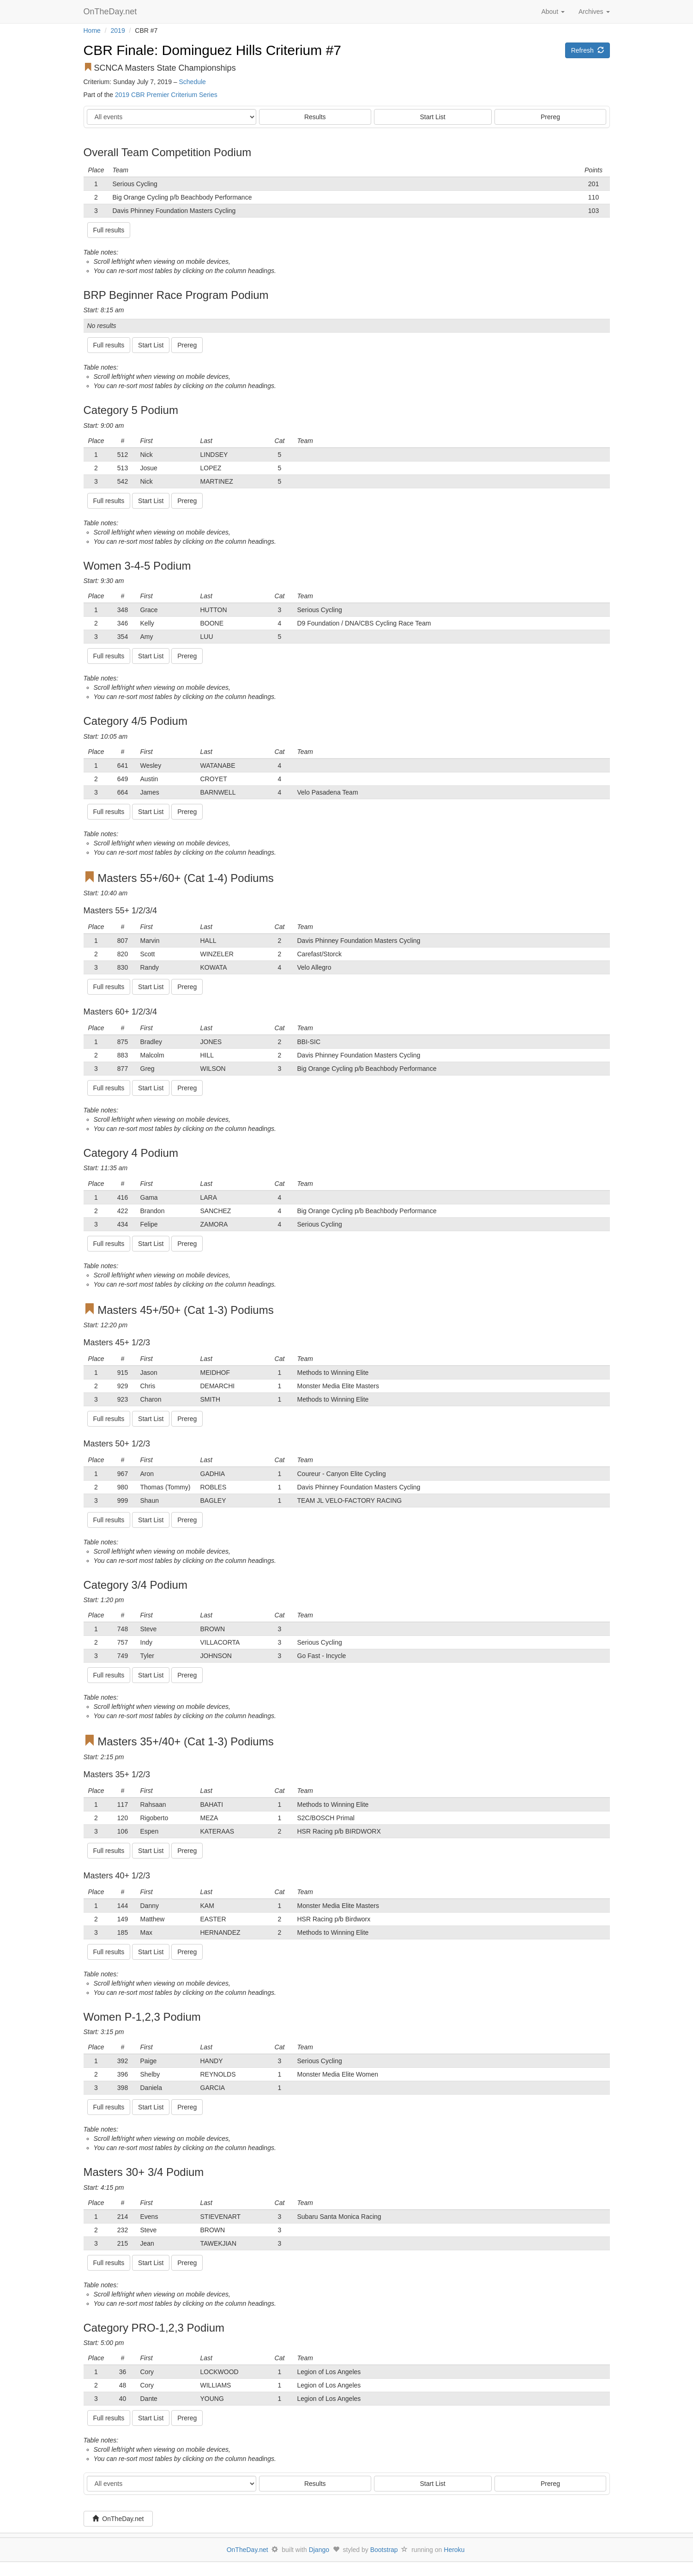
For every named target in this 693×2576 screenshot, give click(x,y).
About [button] (552, 11)
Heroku (454, 2549)
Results (315, 117)
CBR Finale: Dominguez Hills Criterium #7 (213, 50)
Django (319, 2549)
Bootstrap (384, 2549)
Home (92, 30)
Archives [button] (594, 11)
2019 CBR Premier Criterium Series (166, 94)
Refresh (587, 50)
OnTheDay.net (111, 11)
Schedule (192, 81)
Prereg (550, 117)
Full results (109, 230)
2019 (118, 30)
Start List (433, 117)
